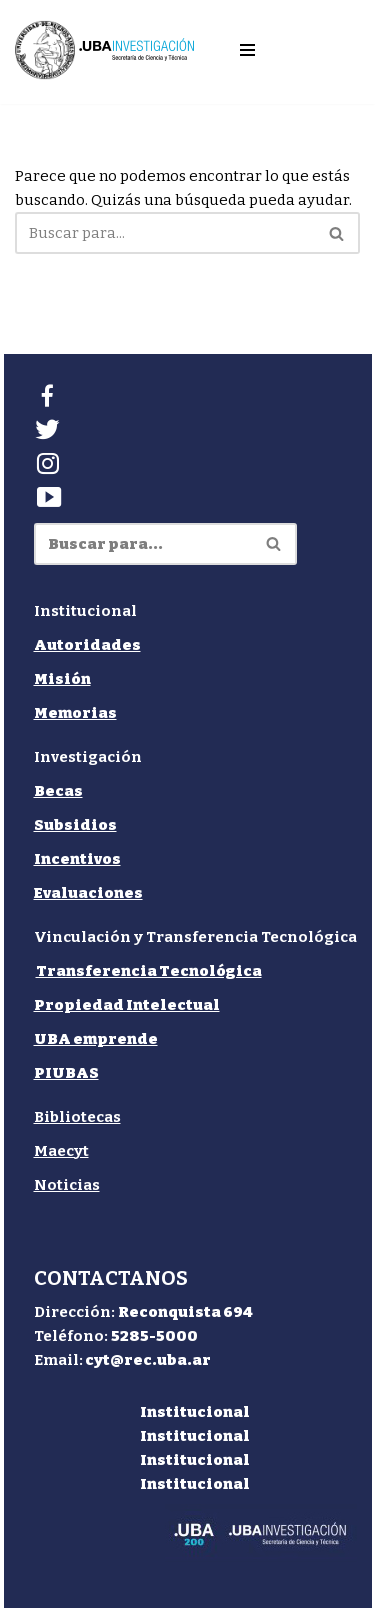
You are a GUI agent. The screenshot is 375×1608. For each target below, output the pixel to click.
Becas (58, 791)
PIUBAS (66, 1073)
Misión (62, 679)
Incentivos (77, 859)
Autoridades (87, 645)
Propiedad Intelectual (127, 1005)
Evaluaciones (88, 893)
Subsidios (75, 825)
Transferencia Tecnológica (149, 971)
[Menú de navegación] (247, 50)
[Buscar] (165, 233)
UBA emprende (96, 1039)
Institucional (195, 1412)
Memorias (75, 713)
